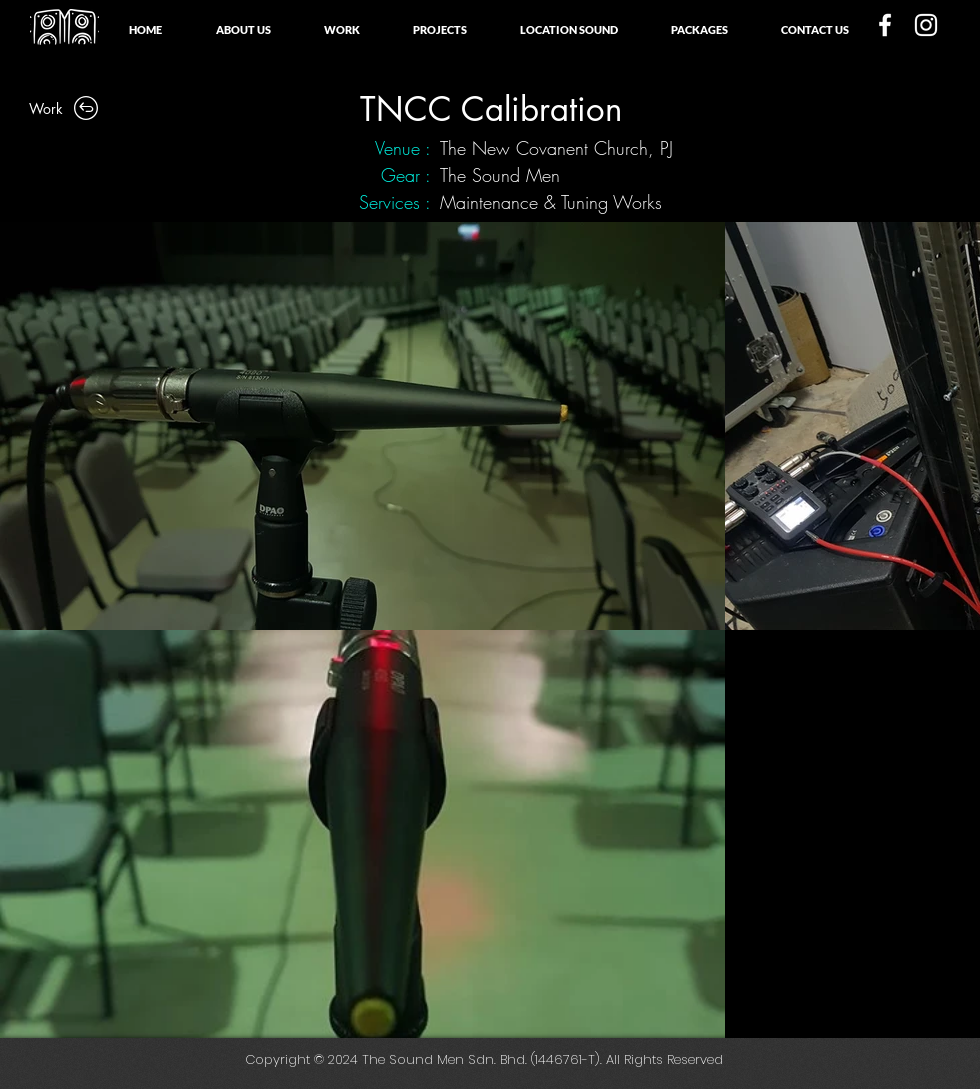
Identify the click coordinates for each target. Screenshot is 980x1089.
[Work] (64, 108)
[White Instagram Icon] (926, 25)
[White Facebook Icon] (885, 25)
